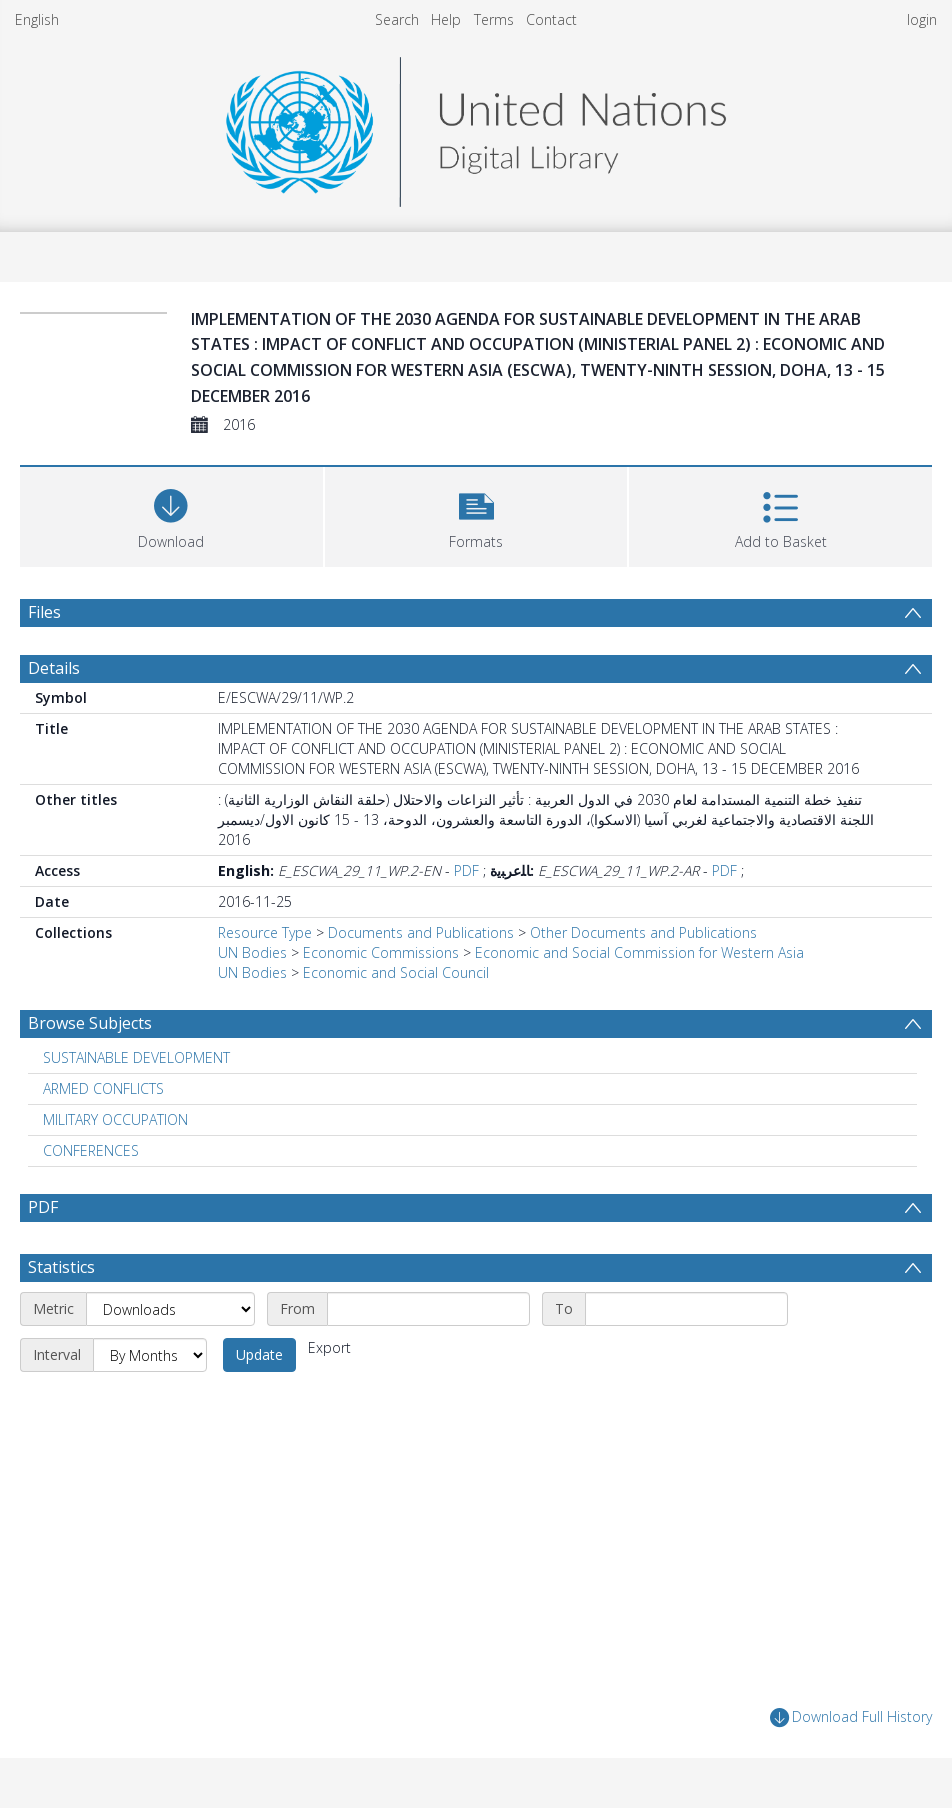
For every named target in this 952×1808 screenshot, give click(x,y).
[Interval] (150, 1355)
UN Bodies (252, 952)
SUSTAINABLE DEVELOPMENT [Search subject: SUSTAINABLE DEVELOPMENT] (136, 1057)
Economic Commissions (381, 952)
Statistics (61, 1267)
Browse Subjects (90, 1023)
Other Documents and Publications (643, 932)
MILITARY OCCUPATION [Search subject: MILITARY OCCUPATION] (115, 1119)
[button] (476, 514)
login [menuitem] (922, 19)
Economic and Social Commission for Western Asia (639, 952)
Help (446, 19)
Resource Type (265, 932)
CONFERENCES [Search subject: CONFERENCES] (91, 1150)
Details (54, 668)
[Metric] (170, 1309)
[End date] (686, 1309)
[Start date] (428, 1309)
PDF (466, 870)
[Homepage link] (476, 126)
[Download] (171, 514)
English (37, 19)
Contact (551, 19)
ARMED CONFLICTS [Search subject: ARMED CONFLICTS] (103, 1088)
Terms (494, 19)
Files (44, 612)
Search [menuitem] (397, 19)
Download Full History (851, 1717)
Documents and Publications (421, 932)
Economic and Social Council (396, 972)
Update (259, 1354)
